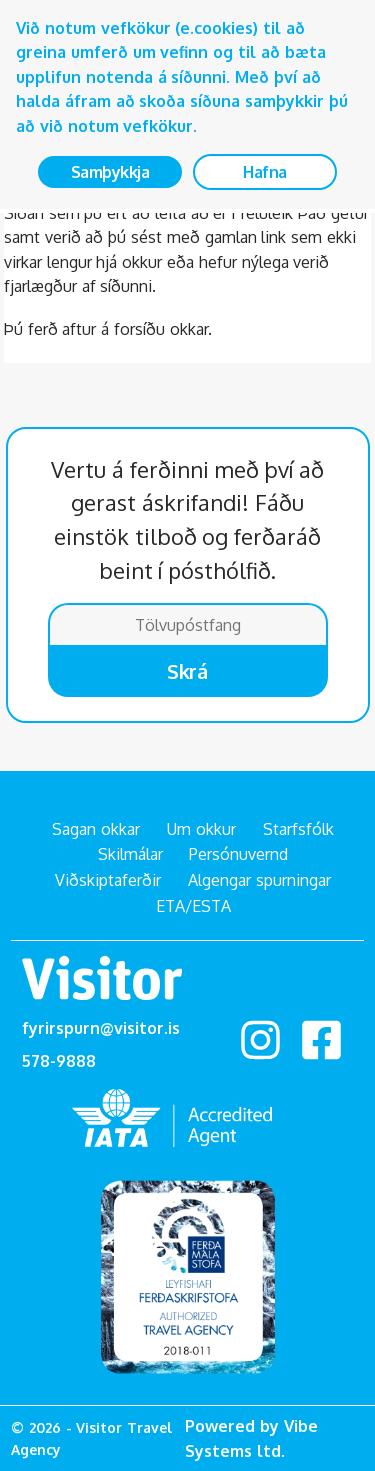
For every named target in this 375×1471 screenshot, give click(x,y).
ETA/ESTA (193, 906)
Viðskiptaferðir (108, 880)
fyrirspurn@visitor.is (101, 1028)
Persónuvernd (238, 854)
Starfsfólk (298, 829)
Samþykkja (110, 172)
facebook (321, 1040)
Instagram (260, 1040)
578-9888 (59, 1061)
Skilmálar (130, 854)
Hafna (265, 172)
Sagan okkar (96, 829)
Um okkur (201, 829)
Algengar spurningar (259, 880)
